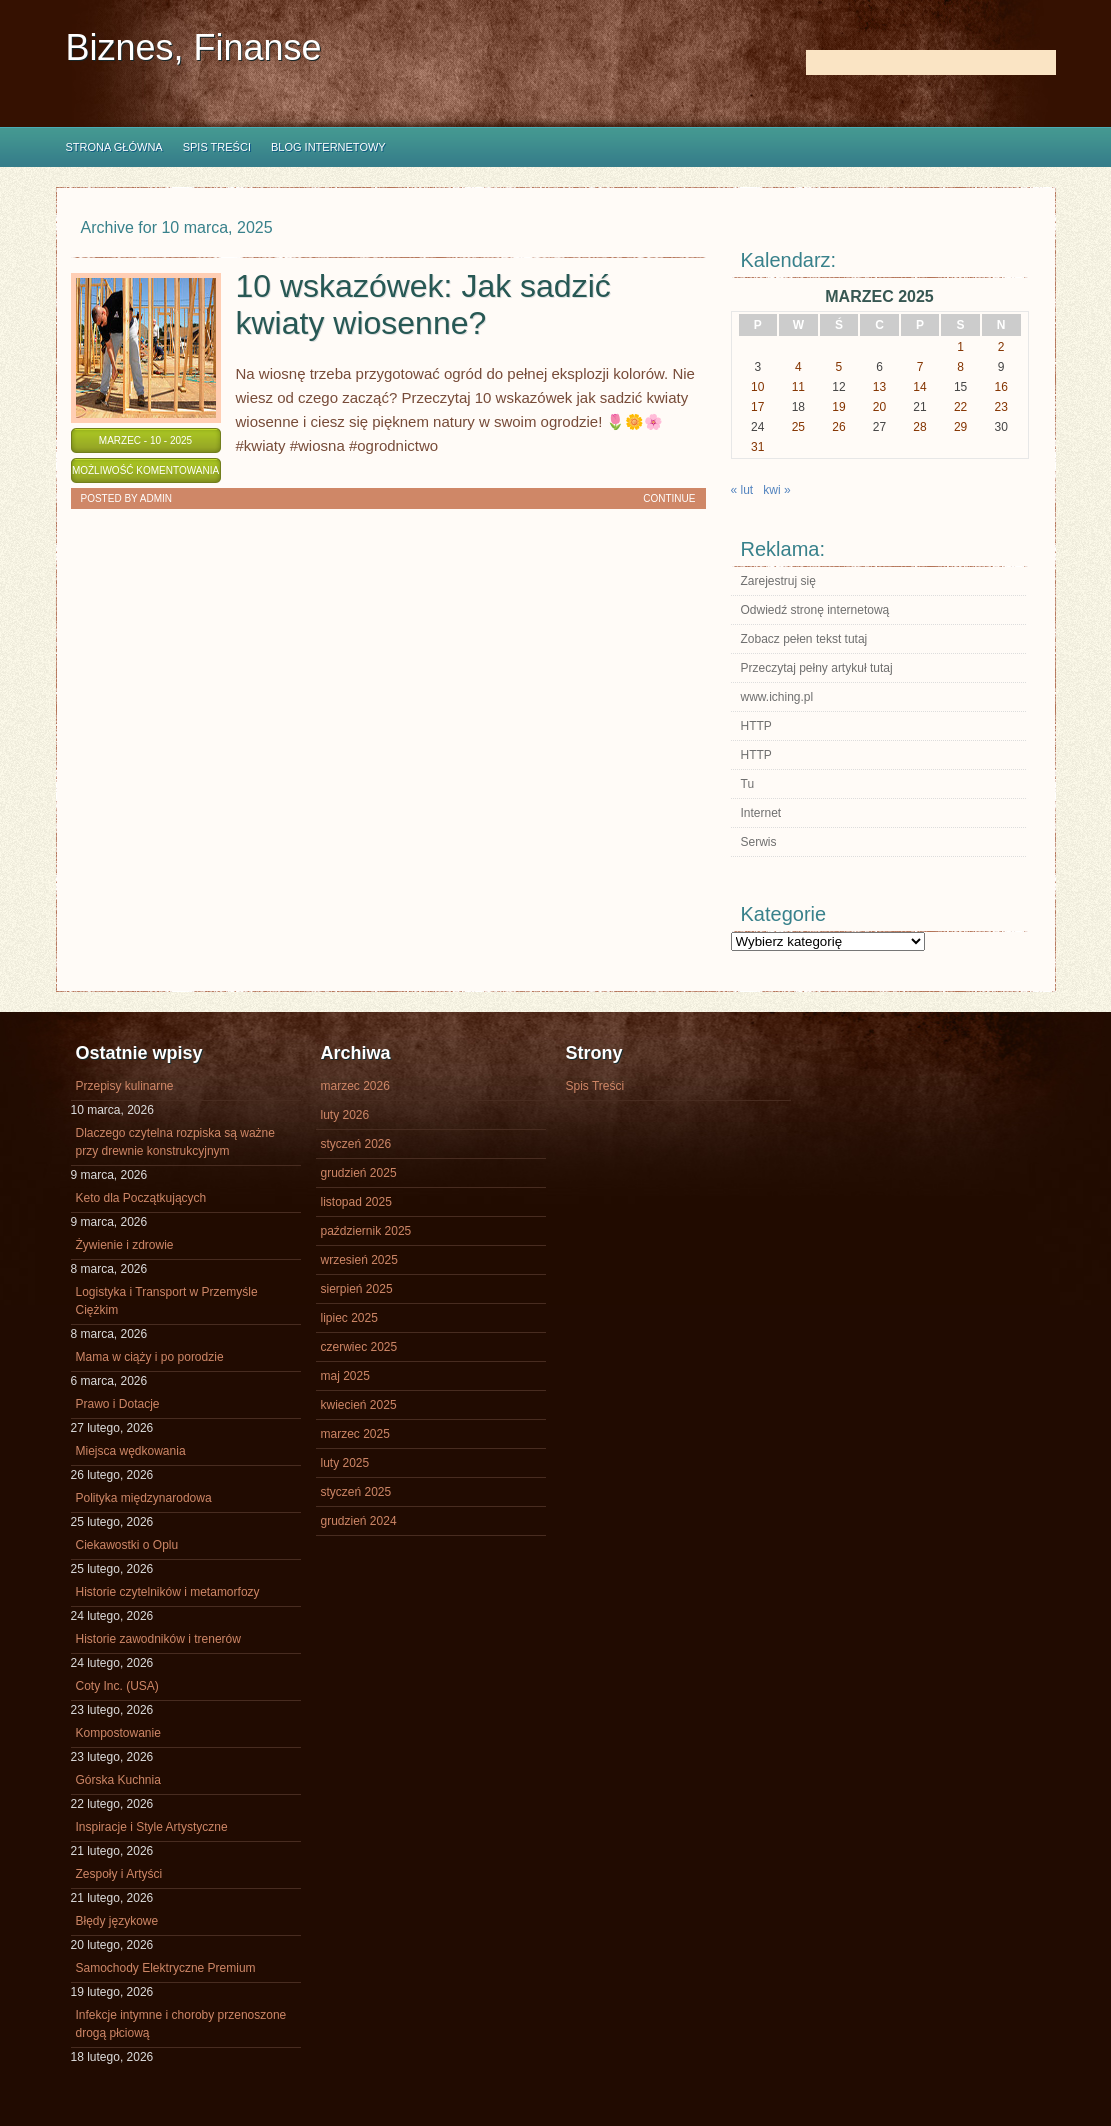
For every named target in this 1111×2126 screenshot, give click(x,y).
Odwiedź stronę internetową (815, 610)
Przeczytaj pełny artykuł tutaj (817, 668)
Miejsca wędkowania (131, 1451)
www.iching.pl (777, 697)
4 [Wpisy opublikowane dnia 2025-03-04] (798, 367)
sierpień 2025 (357, 1289)
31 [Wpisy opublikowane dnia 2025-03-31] (757, 447)
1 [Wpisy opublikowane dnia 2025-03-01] (960, 347)
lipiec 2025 (349, 1318)
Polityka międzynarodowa (144, 1498)
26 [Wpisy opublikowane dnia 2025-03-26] (838, 427)
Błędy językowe (117, 1921)
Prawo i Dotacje (118, 1404)
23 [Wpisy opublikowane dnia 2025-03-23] (1001, 407)
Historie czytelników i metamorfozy (168, 1592)
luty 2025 (345, 1463)
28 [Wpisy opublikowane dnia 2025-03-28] (919, 427)
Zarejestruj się (778, 581)
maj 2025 (345, 1376)
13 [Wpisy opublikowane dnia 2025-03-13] (879, 387)
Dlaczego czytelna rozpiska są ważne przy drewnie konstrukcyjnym (175, 1142)
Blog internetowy (328, 147)
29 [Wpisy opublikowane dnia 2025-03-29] (960, 427)
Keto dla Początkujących (141, 1198)
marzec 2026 (355, 1086)
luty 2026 (345, 1115)
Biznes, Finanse (194, 47)
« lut (742, 490)
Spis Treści (217, 147)
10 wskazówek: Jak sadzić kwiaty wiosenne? (423, 304)
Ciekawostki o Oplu (127, 1545)
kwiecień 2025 (359, 1405)
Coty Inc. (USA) (117, 1686)
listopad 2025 (356, 1202)
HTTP (756, 726)
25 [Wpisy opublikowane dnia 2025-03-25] (798, 427)
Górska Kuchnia (118, 1780)
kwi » (776, 490)
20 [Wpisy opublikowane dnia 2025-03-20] (879, 407)
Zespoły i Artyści (119, 1874)
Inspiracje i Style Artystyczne (152, 1827)
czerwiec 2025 (359, 1347)
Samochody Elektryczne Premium (166, 1968)
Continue (669, 498)
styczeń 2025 (356, 1492)
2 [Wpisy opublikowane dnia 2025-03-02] (1001, 347)
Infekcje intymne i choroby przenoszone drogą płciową (181, 2024)
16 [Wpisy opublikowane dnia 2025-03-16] (1001, 387)
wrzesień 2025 (359, 1260)
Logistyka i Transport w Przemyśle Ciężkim (167, 1301)
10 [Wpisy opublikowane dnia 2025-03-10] (757, 387)
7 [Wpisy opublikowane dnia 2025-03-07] (920, 367)
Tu (748, 784)
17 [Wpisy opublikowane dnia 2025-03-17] (757, 407)
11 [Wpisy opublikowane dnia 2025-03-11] (798, 387)
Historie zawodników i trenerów (158, 1639)
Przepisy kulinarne (125, 1086)
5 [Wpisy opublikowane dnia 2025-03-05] (839, 367)
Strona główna (114, 147)
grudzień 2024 (359, 1521)
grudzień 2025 (359, 1173)
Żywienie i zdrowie (125, 1245)
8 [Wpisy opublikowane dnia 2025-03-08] (960, 367)
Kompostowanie (118, 1733)
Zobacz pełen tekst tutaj (804, 639)
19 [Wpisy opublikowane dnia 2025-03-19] (838, 407)
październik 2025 (366, 1231)
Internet (761, 813)
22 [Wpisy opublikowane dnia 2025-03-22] (960, 407)
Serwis (759, 842)
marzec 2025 (355, 1434)
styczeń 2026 (356, 1144)
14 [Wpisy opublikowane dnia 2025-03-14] (919, 387)
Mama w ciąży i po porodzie (150, 1357)
